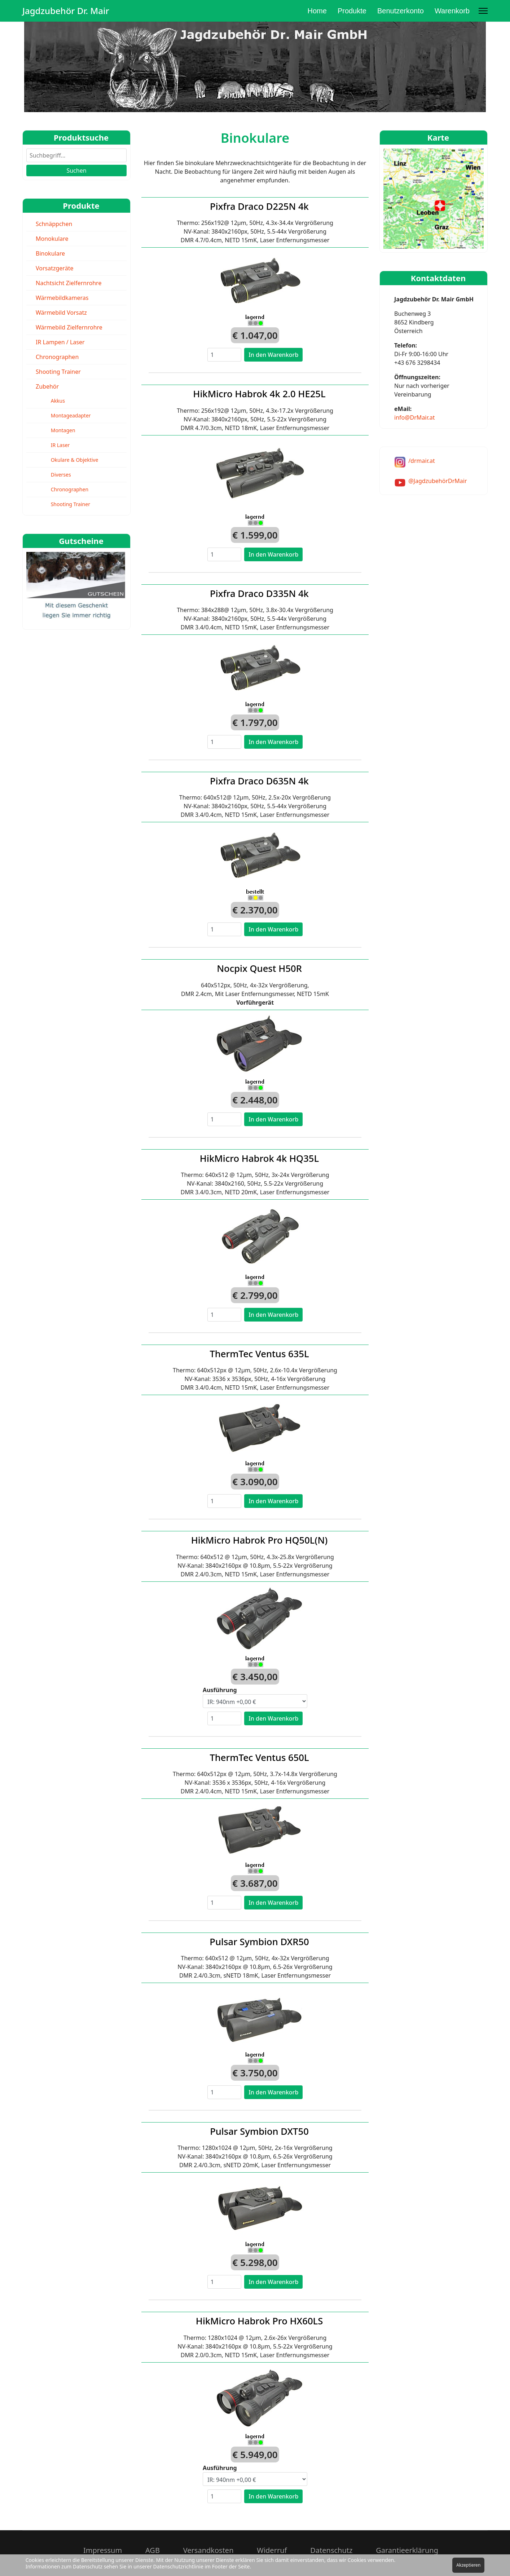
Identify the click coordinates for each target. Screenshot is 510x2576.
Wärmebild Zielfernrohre (69, 327)
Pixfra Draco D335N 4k (259, 593)
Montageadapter (71, 415)
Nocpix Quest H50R (259, 968)
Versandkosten (208, 2550)
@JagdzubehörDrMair (437, 481)
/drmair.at (421, 461)
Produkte (352, 11)
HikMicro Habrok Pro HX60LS (259, 2321)
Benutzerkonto (400, 11)
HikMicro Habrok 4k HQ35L (259, 1158)
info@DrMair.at (414, 417)
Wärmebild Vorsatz (61, 313)
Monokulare (52, 239)
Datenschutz (331, 2550)
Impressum (102, 2550)
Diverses (61, 474)
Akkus (58, 400)
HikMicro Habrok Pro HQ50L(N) (259, 1540)
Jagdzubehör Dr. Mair (65, 10)
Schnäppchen (54, 224)
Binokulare (50, 253)
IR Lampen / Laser (60, 342)
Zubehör (47, 386)
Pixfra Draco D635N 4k (259, 781)
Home (317, 11)
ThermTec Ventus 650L (259, 1757)
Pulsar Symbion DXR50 (259, 1941)
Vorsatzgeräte (54, 268)
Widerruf (272, 2550)
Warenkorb (452, 11)
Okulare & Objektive (74, 459)
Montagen (63, 430)
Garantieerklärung (407, 2550)
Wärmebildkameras (62, 298)
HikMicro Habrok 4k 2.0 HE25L (259, 394)
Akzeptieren (468, 2565)
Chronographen (57, 357)
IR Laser (60, 445)
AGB (152, 2550)
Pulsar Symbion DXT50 (259, 2131)
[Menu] (483, 11)
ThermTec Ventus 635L (259, 1353)
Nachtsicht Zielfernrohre (68, 283)
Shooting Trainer (58, 372)
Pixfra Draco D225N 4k (259, 206)
